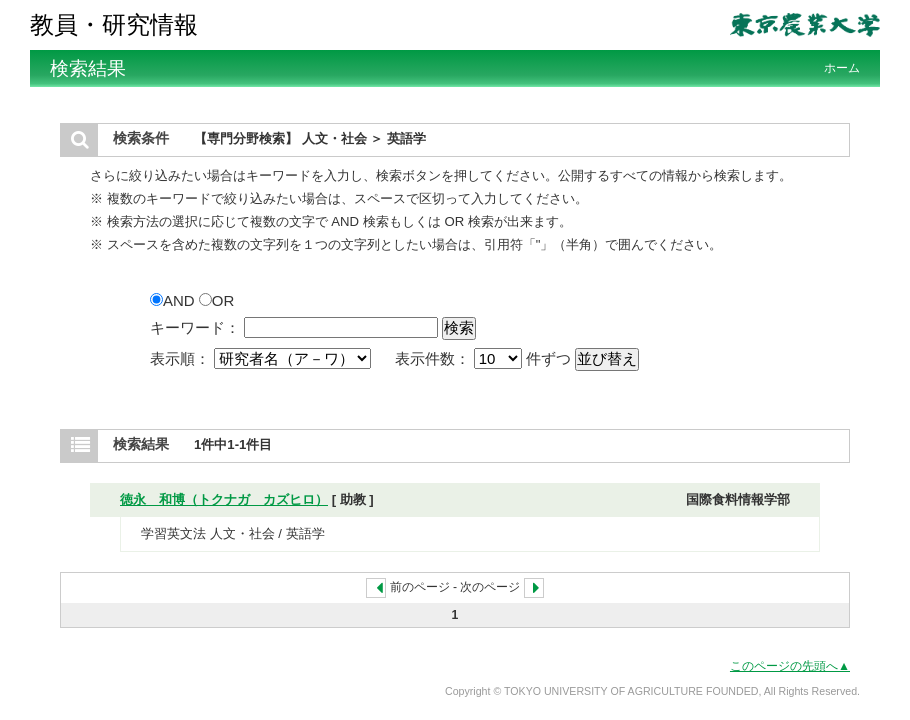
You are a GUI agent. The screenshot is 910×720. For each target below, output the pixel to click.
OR (217, 300)
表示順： (262, 358)
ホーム (842, 68)
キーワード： (195, 327)
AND (174, 300)
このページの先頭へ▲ (790, 666)
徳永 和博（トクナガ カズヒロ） (224, 499)
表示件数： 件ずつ (485, 358)
